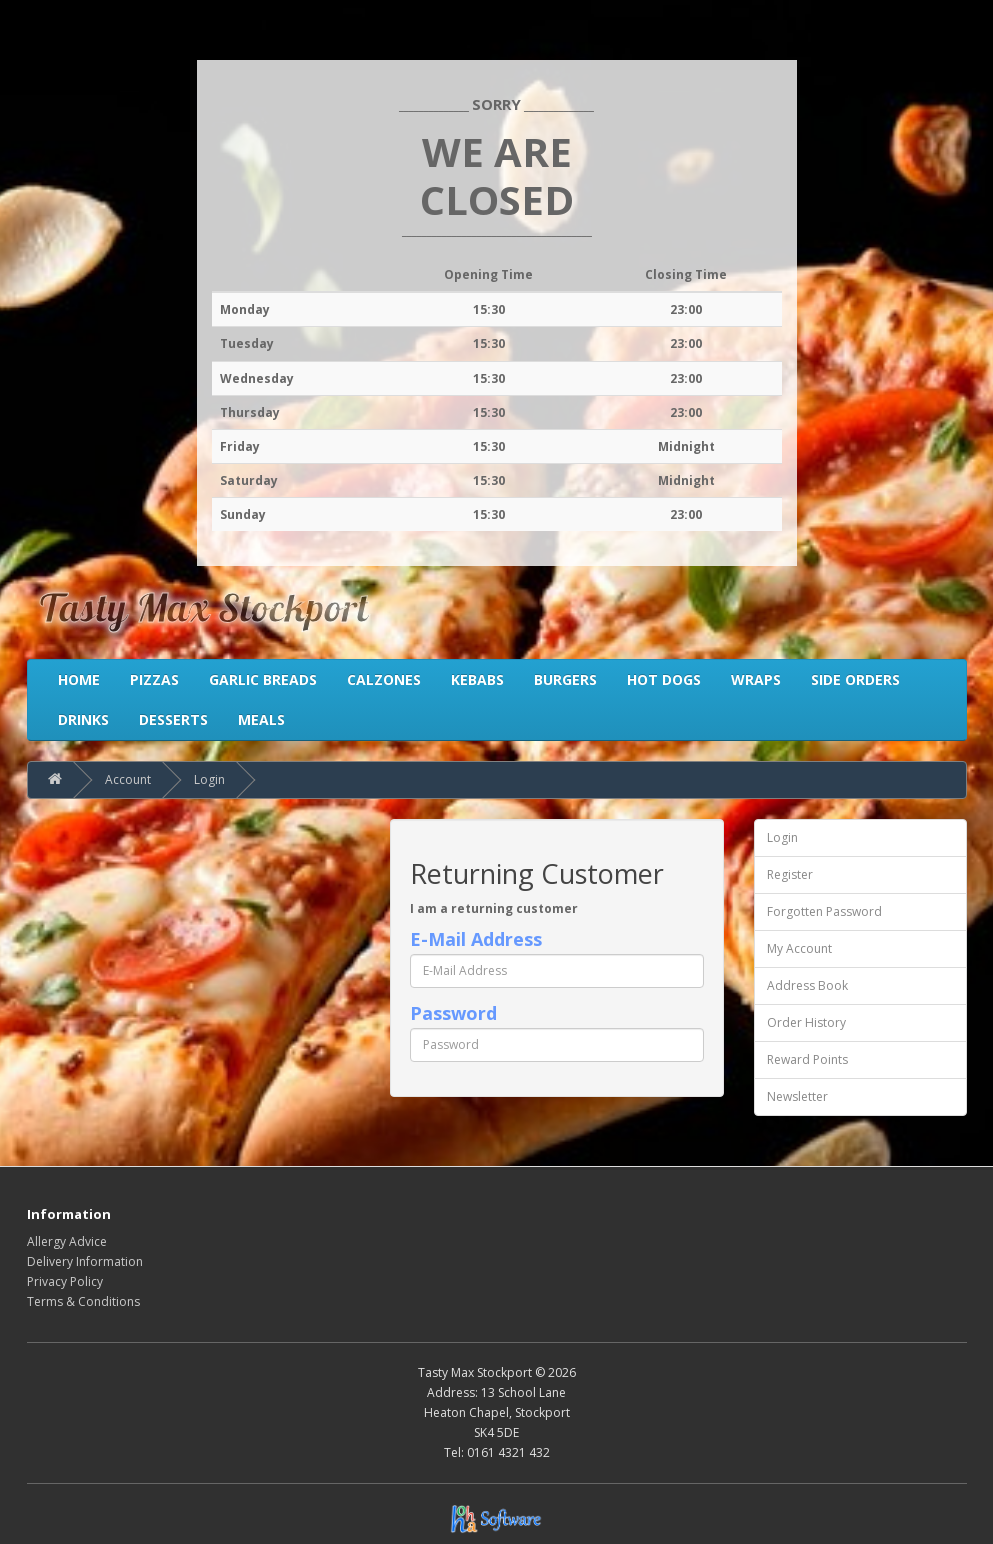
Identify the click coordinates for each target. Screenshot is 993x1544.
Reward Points (807, 1059)
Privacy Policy (65, 1281)
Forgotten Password (824, 911)
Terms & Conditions (83, 1301)
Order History (806, 1022)
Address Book (807, 985)
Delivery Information (85, 1261)
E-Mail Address (476, 939)
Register (790, 874)
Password (453, 1013)
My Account (799, 948)
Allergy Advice (67, 1241)
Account (128, 779)
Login (209, 779)
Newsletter (797, 1096)
